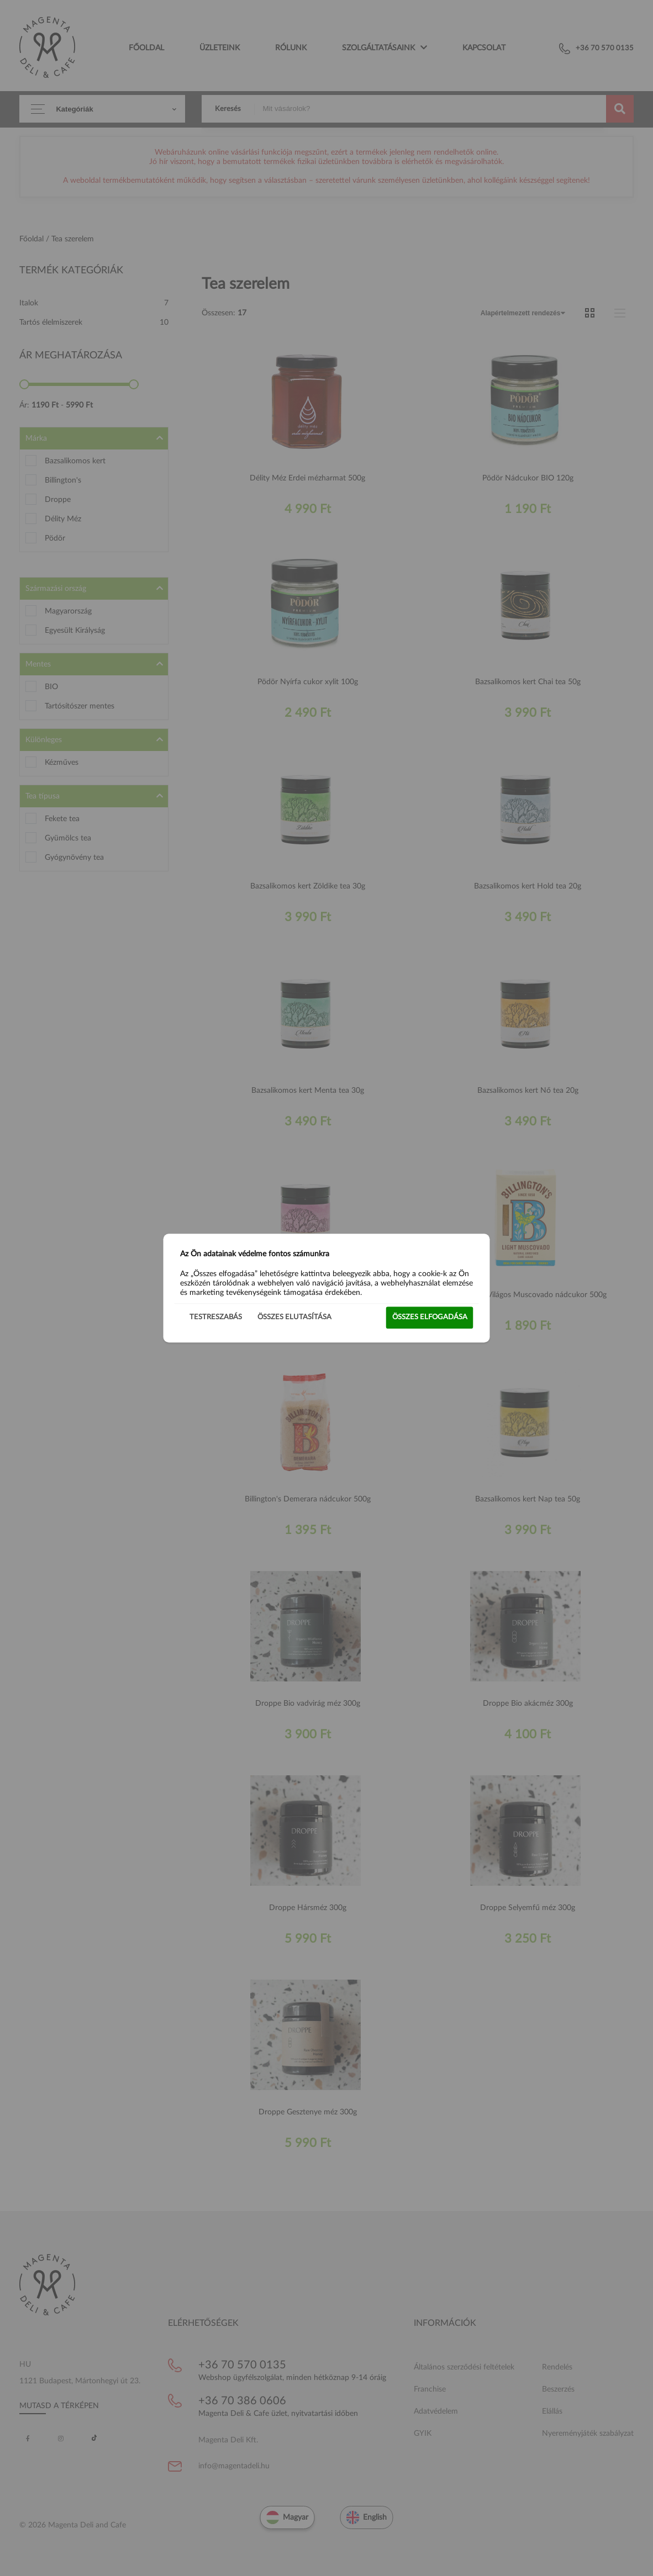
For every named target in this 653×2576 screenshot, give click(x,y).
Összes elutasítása (294, 1317)
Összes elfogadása (429, 1317)
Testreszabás (215, 1317)
